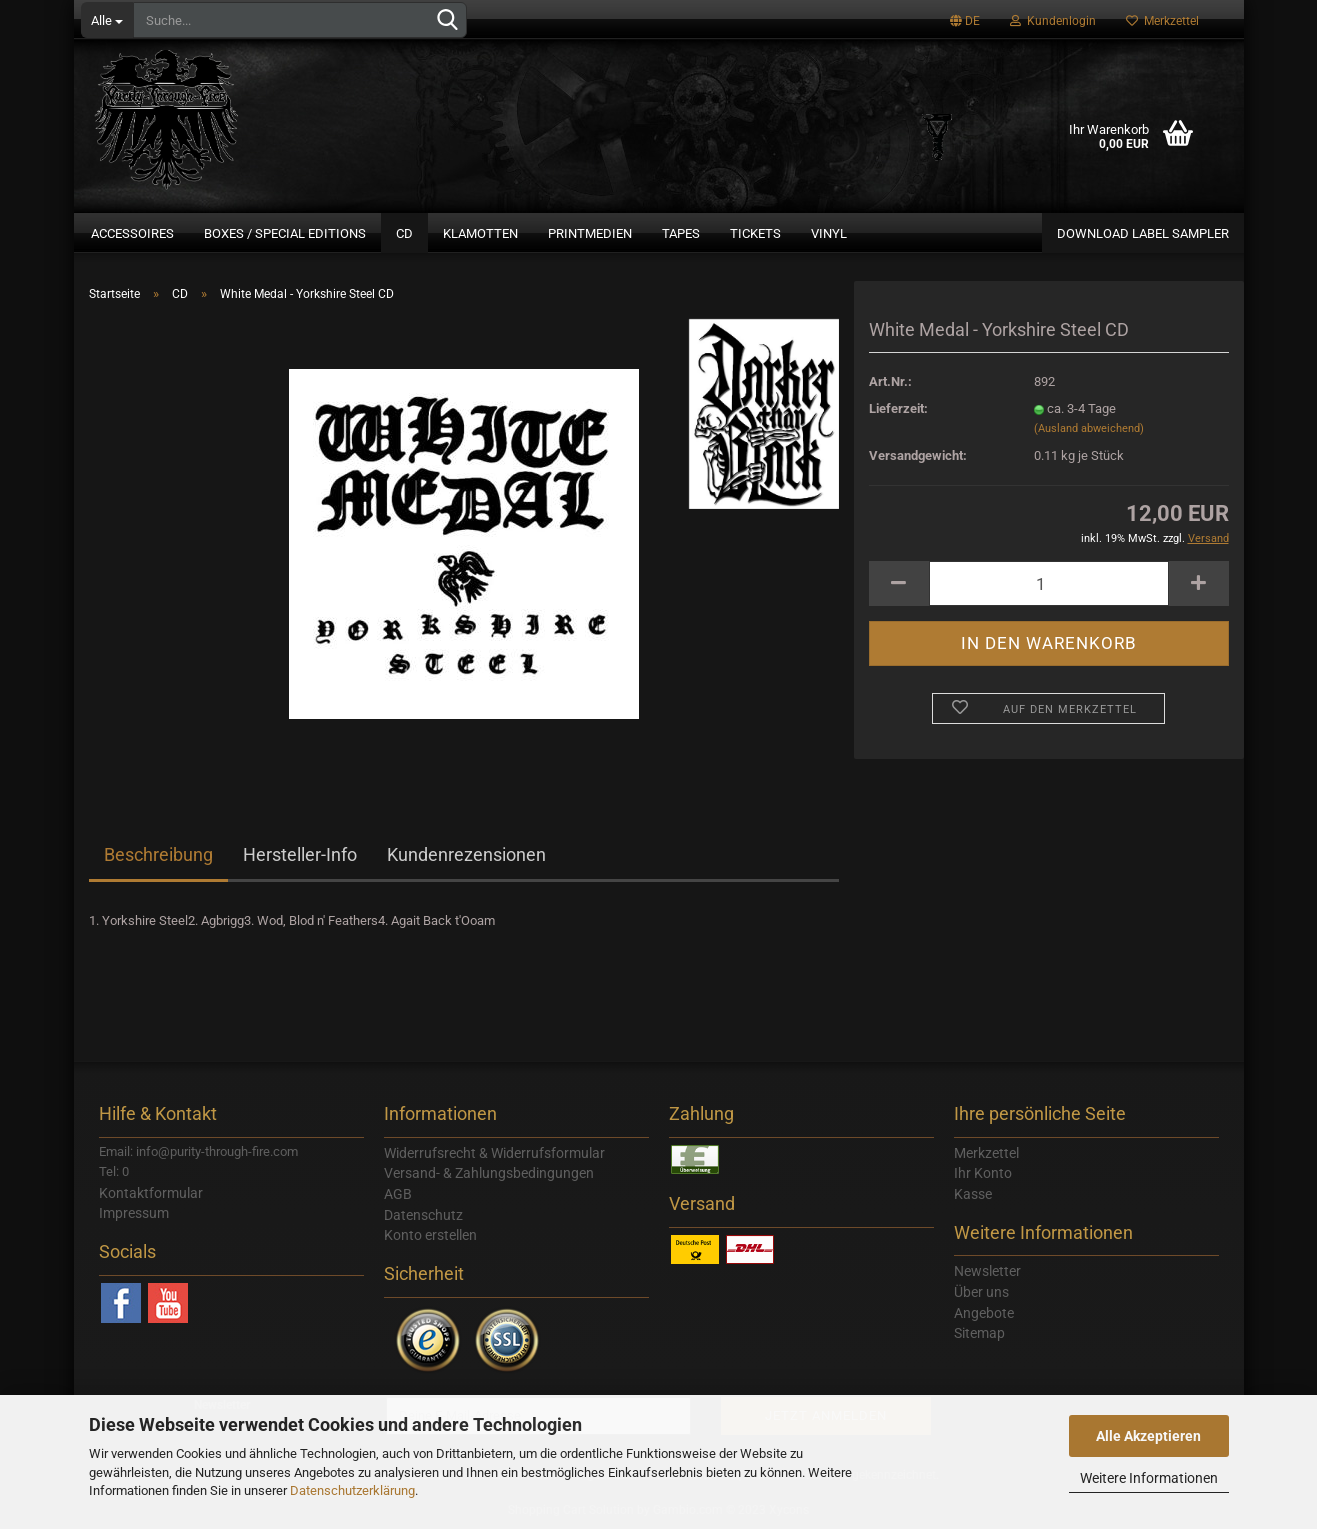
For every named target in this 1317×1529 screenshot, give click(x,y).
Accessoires (132, 233)
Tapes (681, 233)
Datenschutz (423, 1215)
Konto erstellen (430, 1235)
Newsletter (987, 1271)
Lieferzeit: (898, 408)
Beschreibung (158, 854)
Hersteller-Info (300, 854)
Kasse (973, 1194)
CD (404, 233)
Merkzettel (1162, 21)
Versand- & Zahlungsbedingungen (489, 1173)
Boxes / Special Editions (285, 233)
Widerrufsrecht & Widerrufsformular (494, 1153)
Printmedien (590, 233)
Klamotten (480, 233)
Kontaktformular (151, 1193)
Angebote (984, 1313)
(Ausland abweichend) (1089, 428)
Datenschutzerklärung (352, 1490)
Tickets (755, 233)
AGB (398, 1194)
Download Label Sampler (1143, 233)
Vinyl (829, 233)
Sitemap (979, 1333)
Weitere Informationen (1149, 1478)
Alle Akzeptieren (1148, 1436)
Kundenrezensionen (466, 854)
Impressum (134, 1213)
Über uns (981, 1292)
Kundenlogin (1053, 21)
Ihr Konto (983, 1173)
